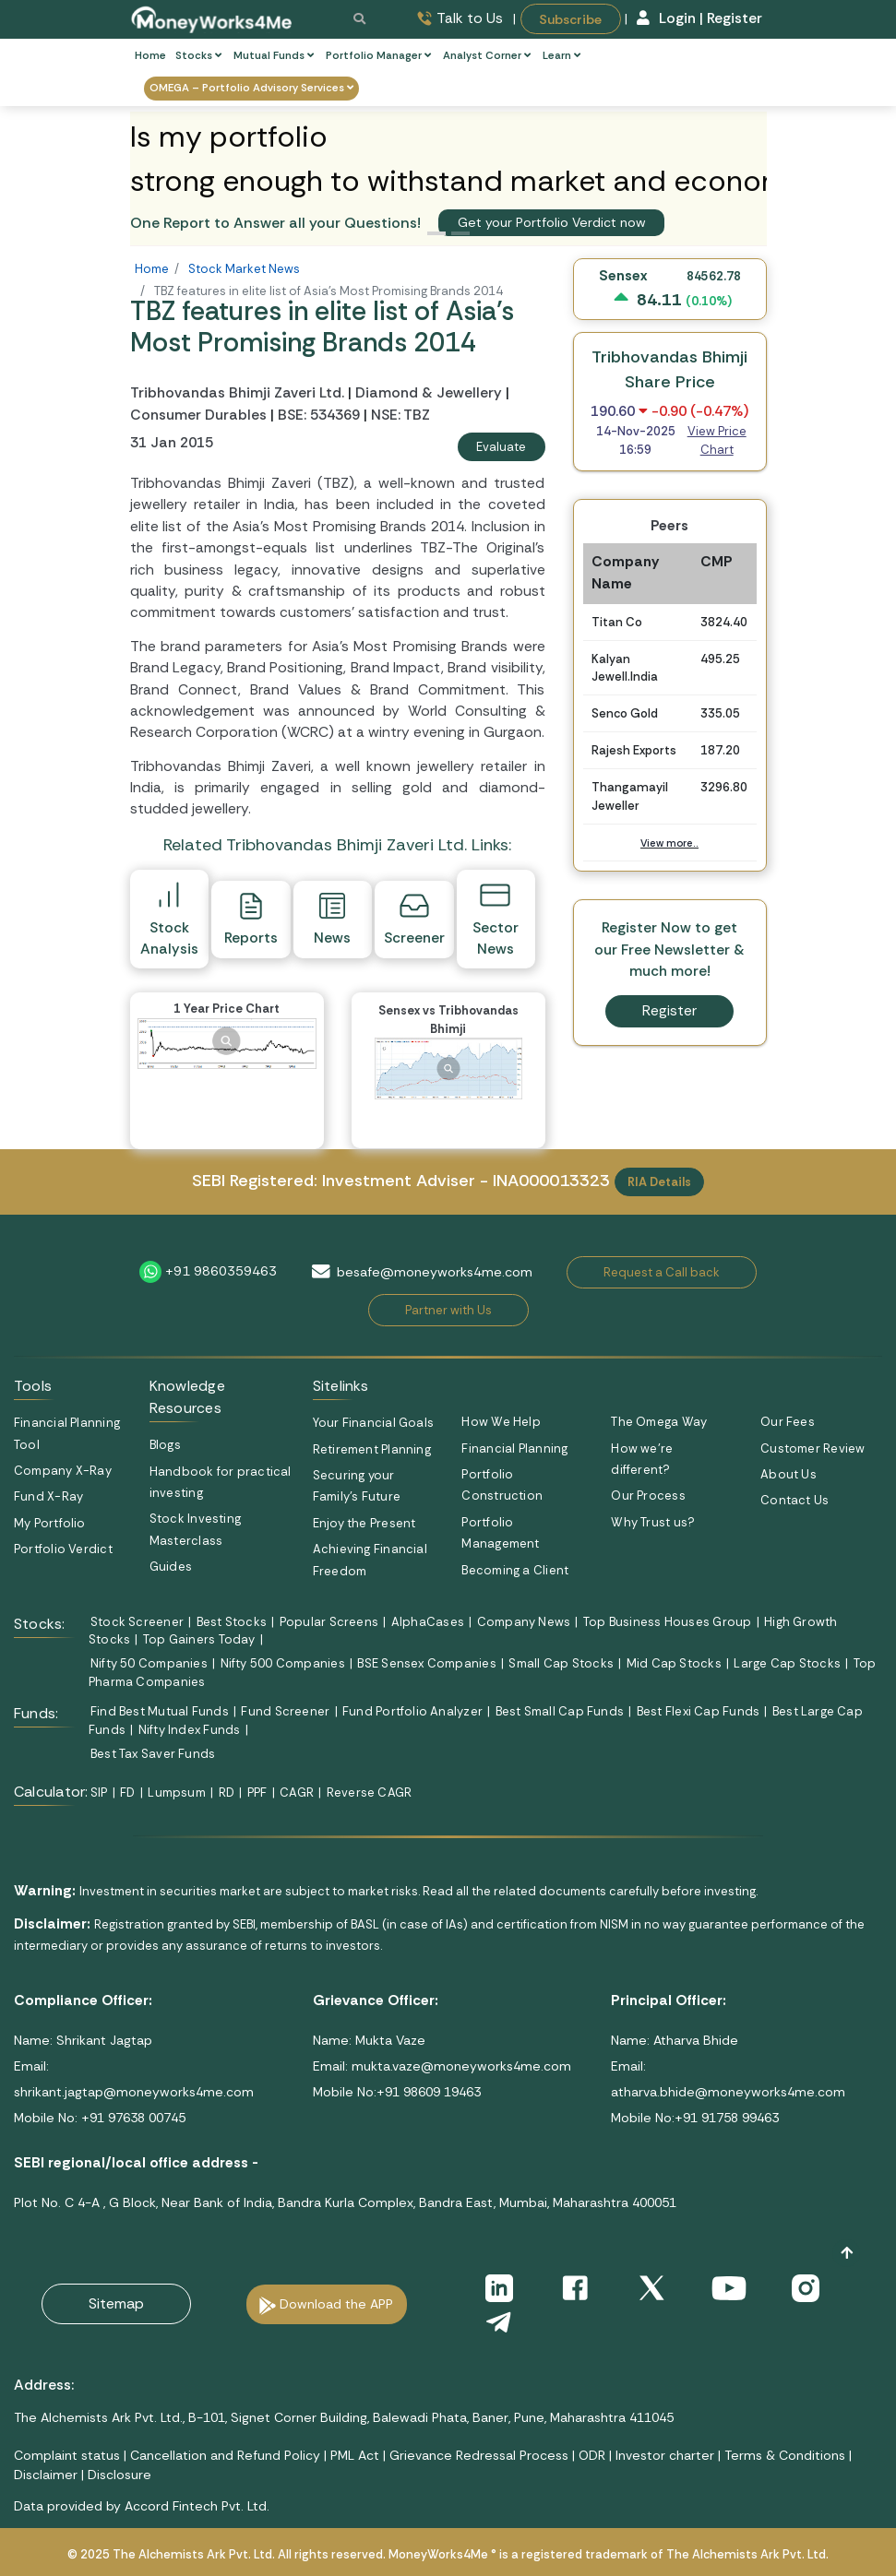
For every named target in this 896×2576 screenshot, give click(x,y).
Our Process (648, 1495)
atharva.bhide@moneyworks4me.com (728, 2091)
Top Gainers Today (199, 1639)
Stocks (198, 56)
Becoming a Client (514, 1570)
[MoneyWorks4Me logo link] (212, 18)
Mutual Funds (273, 56)
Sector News (495, 918)
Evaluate (501, 447)
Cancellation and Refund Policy (225, 2455)
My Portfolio (50, 1523)
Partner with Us (448, 1310)
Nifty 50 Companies (149, 1663)
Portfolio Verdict (63, 1549)
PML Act (354, 2455)
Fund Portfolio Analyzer (412, 1711)
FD (127, 1792)
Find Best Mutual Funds (159, 1711)
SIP (99, 1792)
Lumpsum (177, 1792)
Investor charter (664, 2455)
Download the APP (336, 2304)
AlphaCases (427, 1622)
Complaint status (67, 2455)
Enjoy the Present (364, 1523)
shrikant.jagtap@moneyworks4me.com (134, 2091)
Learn (561, 56)
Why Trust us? (653, 1522)
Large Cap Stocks (787, 1663)
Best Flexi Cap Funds (698, 1711)
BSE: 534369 (319, 415)
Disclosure (119, 2474)
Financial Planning (514, 1448)
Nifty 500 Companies (283, 1663)
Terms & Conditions (784, 2455)
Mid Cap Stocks (674, 1663)
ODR (592, 2455)
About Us (788, 1474)
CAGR (297, 1792)
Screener (414, 918)
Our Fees (787, 1422)
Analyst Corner (487, 56)
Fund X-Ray (48, 1496)
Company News (524, 1622)
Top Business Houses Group (667, 1622)
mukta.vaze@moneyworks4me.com (461, 2066)
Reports (251, 918)
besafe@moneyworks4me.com (434, 1272)
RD (226, 1792)
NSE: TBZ (400, 415)
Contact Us (794, 1500)
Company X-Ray (63, 1470)
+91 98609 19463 (428, 2091)
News (332, 918)
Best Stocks (232, 1622)
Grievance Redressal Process (478, 2455)
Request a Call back (661, 1272)
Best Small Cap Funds (560, 1711)
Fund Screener (285, 1711)
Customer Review (812, 1448)
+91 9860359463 (221, 1271)
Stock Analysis (169, 918)
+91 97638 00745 (131, 2117)
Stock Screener (137, 1622)
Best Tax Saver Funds (152, 1754)
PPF (257, 1792)
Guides (170, 1566)
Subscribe (570, 18)
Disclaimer (46, 2474)
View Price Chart (717, 440)
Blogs (165, 1445)
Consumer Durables (198, 415)
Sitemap (116, 2303)
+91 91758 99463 (727, 2117)
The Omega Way (659, 1422)
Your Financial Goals (373, 1422)
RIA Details (659, 1182)
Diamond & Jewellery (428, 393)
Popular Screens (329, 1622)
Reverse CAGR (369, 1792)
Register (734, 18)
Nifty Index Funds (189, 1730)
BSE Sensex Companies (426, 1663)
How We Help (500, 1422)
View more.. (669, 843)
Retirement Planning (372, 1449)
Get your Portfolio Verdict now (552, 222)
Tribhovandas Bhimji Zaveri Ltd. (239, 393)
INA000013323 (551, 1180)
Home (150, 56)
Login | (670, 18)
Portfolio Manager (378, 56)
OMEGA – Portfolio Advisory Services (251, 88)
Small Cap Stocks (561, 1663)
